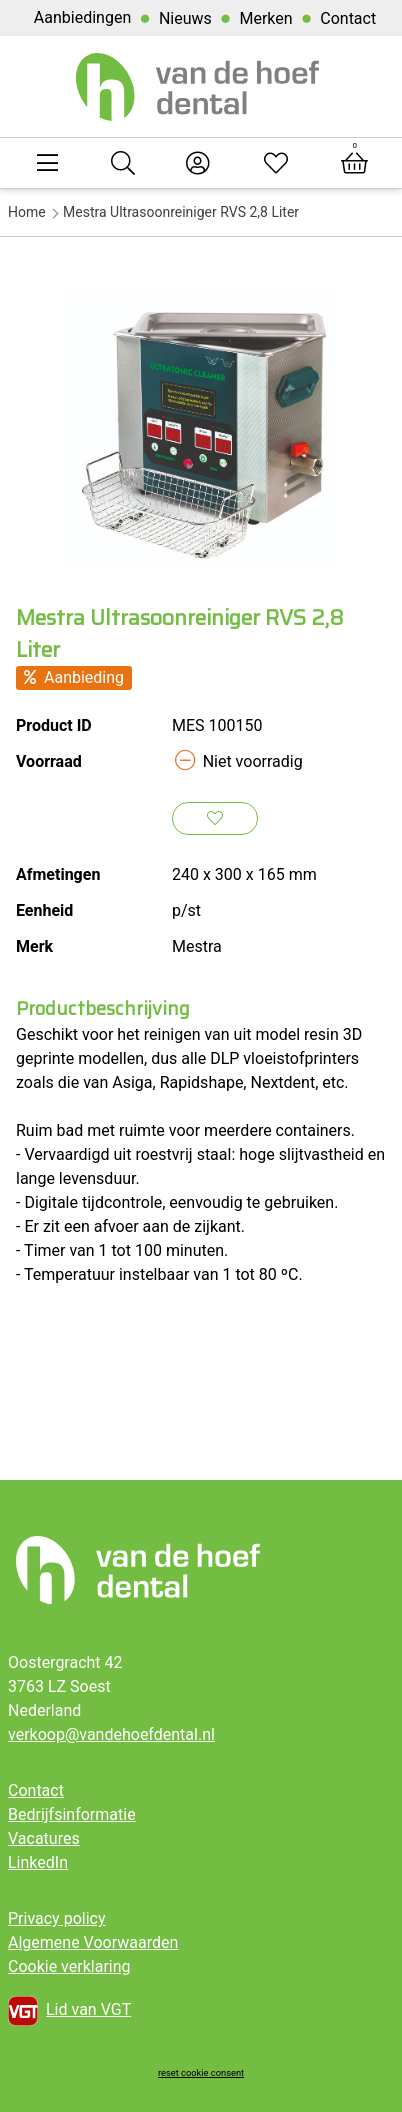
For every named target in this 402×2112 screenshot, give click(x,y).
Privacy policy (57, 1918)
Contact (348, 18)
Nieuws (185, 18)
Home (27, 212)
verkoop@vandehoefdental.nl (111, 1734)
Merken (265, 18)
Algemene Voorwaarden (93, 1942)
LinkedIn (38, 1862)
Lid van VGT (69, 2011)
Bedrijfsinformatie (72, 1814)
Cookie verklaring (69, 1966)
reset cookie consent (201, 2072)
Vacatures (44, 1838)
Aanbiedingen (82, 17)
